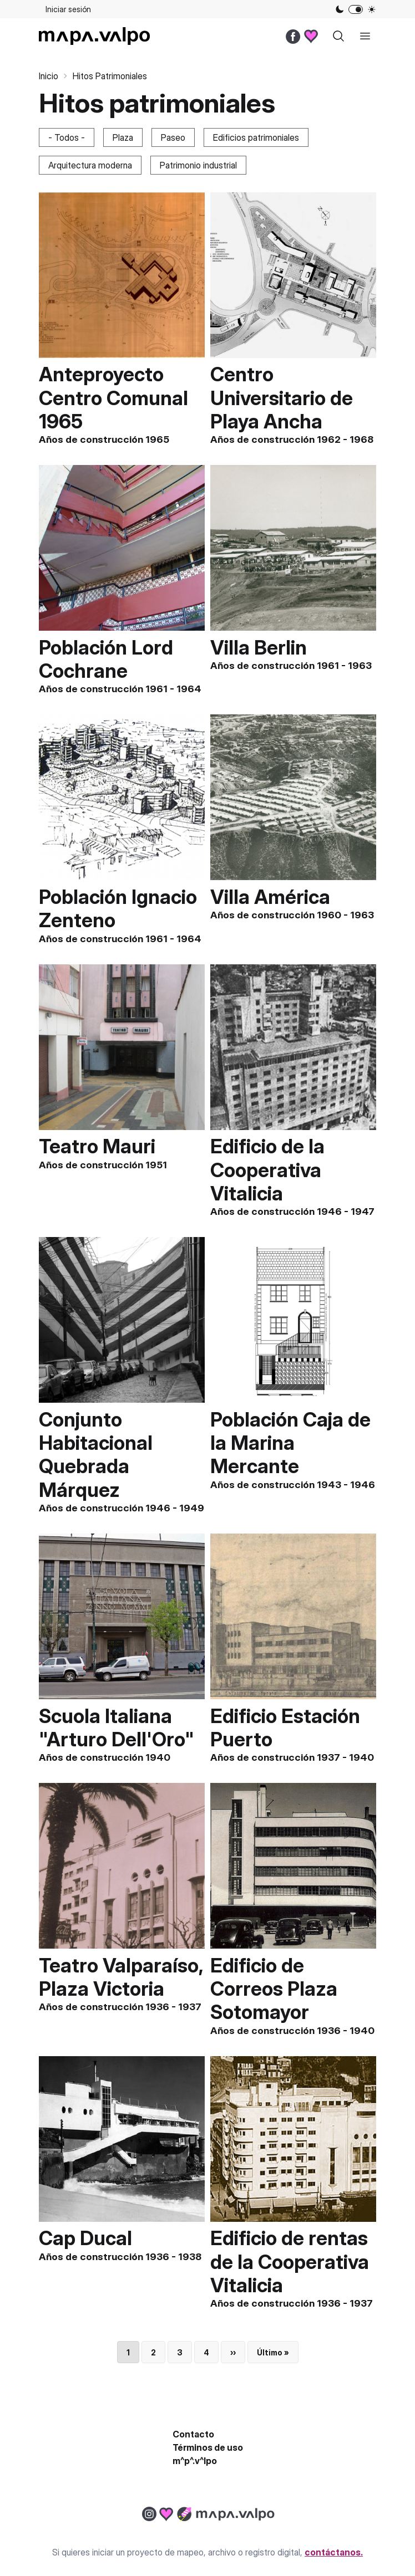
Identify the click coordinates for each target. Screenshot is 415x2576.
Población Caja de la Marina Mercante (290, 1443)
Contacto (193, 2434)
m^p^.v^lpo (195, 2460)
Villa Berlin (258, 647)
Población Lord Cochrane (106, 659)
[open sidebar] (365, 36)
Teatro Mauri (97, 1146)
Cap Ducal (85, 2238)
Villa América (270, 896)
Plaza (123, 137)
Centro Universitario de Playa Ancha (281, 397)
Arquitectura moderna (90, 165)
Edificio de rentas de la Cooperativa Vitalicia (289, 2261)
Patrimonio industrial (198, 165)
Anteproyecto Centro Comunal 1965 (113, 397)
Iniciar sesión (68, 9)
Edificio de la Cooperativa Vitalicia (267, 1169)
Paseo (173, 137)
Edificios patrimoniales (256, 137)
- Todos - (66, 137)
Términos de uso (208, 2447)
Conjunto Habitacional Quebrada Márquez (96, 1454)
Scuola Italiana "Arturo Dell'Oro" (116, 1727)
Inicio (48, 75)
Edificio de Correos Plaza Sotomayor (273, 1988)
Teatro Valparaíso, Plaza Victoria (121, 1977)
